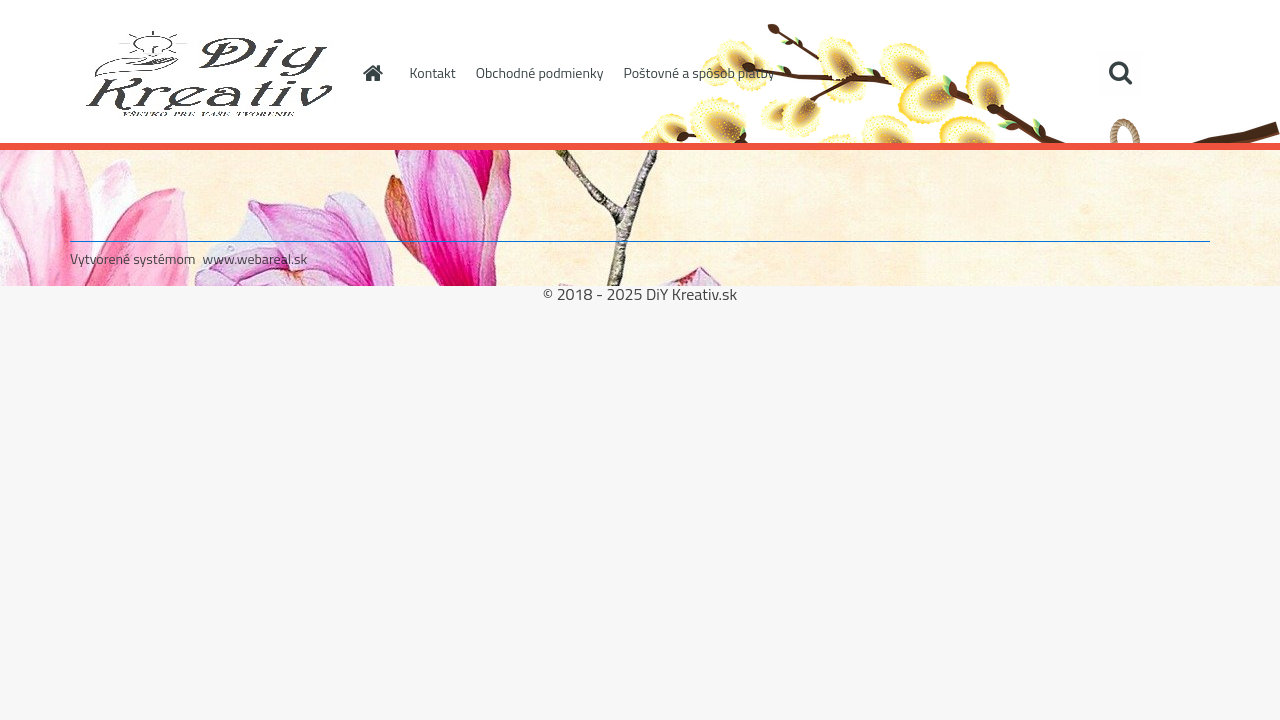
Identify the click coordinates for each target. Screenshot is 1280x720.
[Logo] (207, 74)
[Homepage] (372, 73)
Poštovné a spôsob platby (698, 72)
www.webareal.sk (255, 258)
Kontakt (433, 72)
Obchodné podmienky (540, 72)
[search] (1120, 73)
